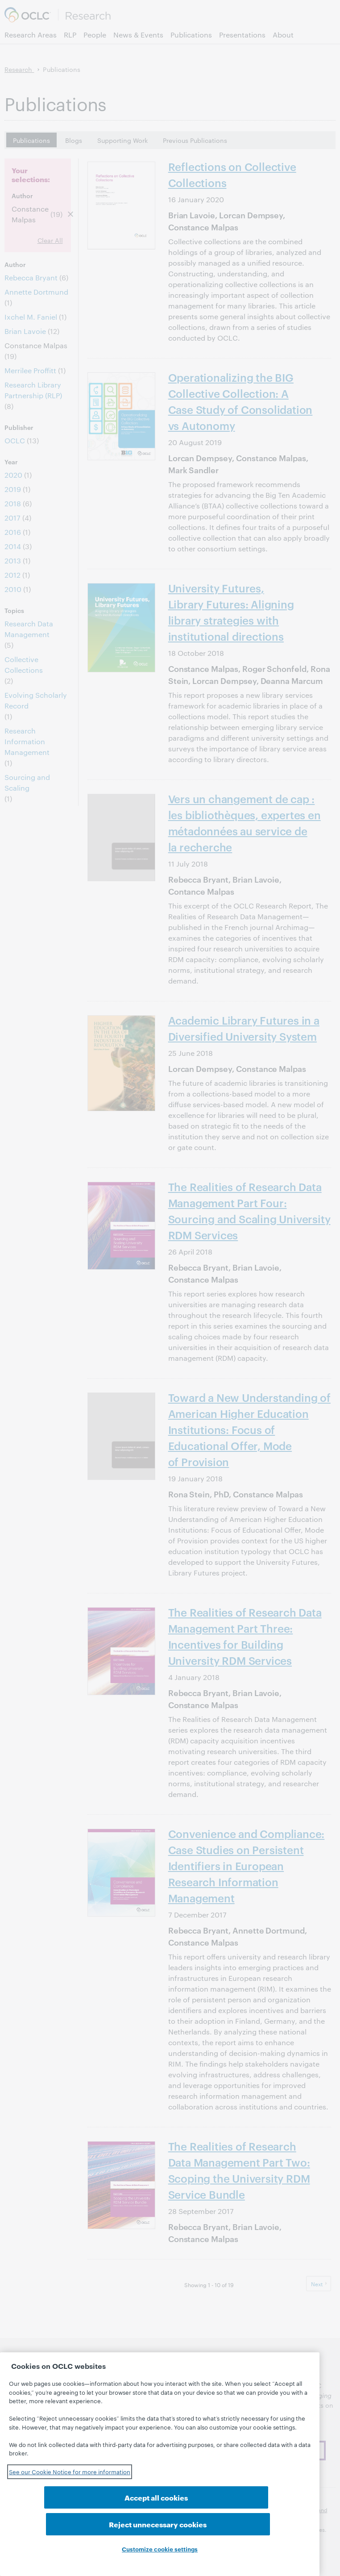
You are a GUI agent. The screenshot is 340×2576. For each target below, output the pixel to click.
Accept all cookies (88, 2524)
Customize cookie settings (160, 2549)
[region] (159, 2477)
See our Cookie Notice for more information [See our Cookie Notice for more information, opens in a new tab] (69, 2498)
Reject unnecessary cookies (231, 2524)
